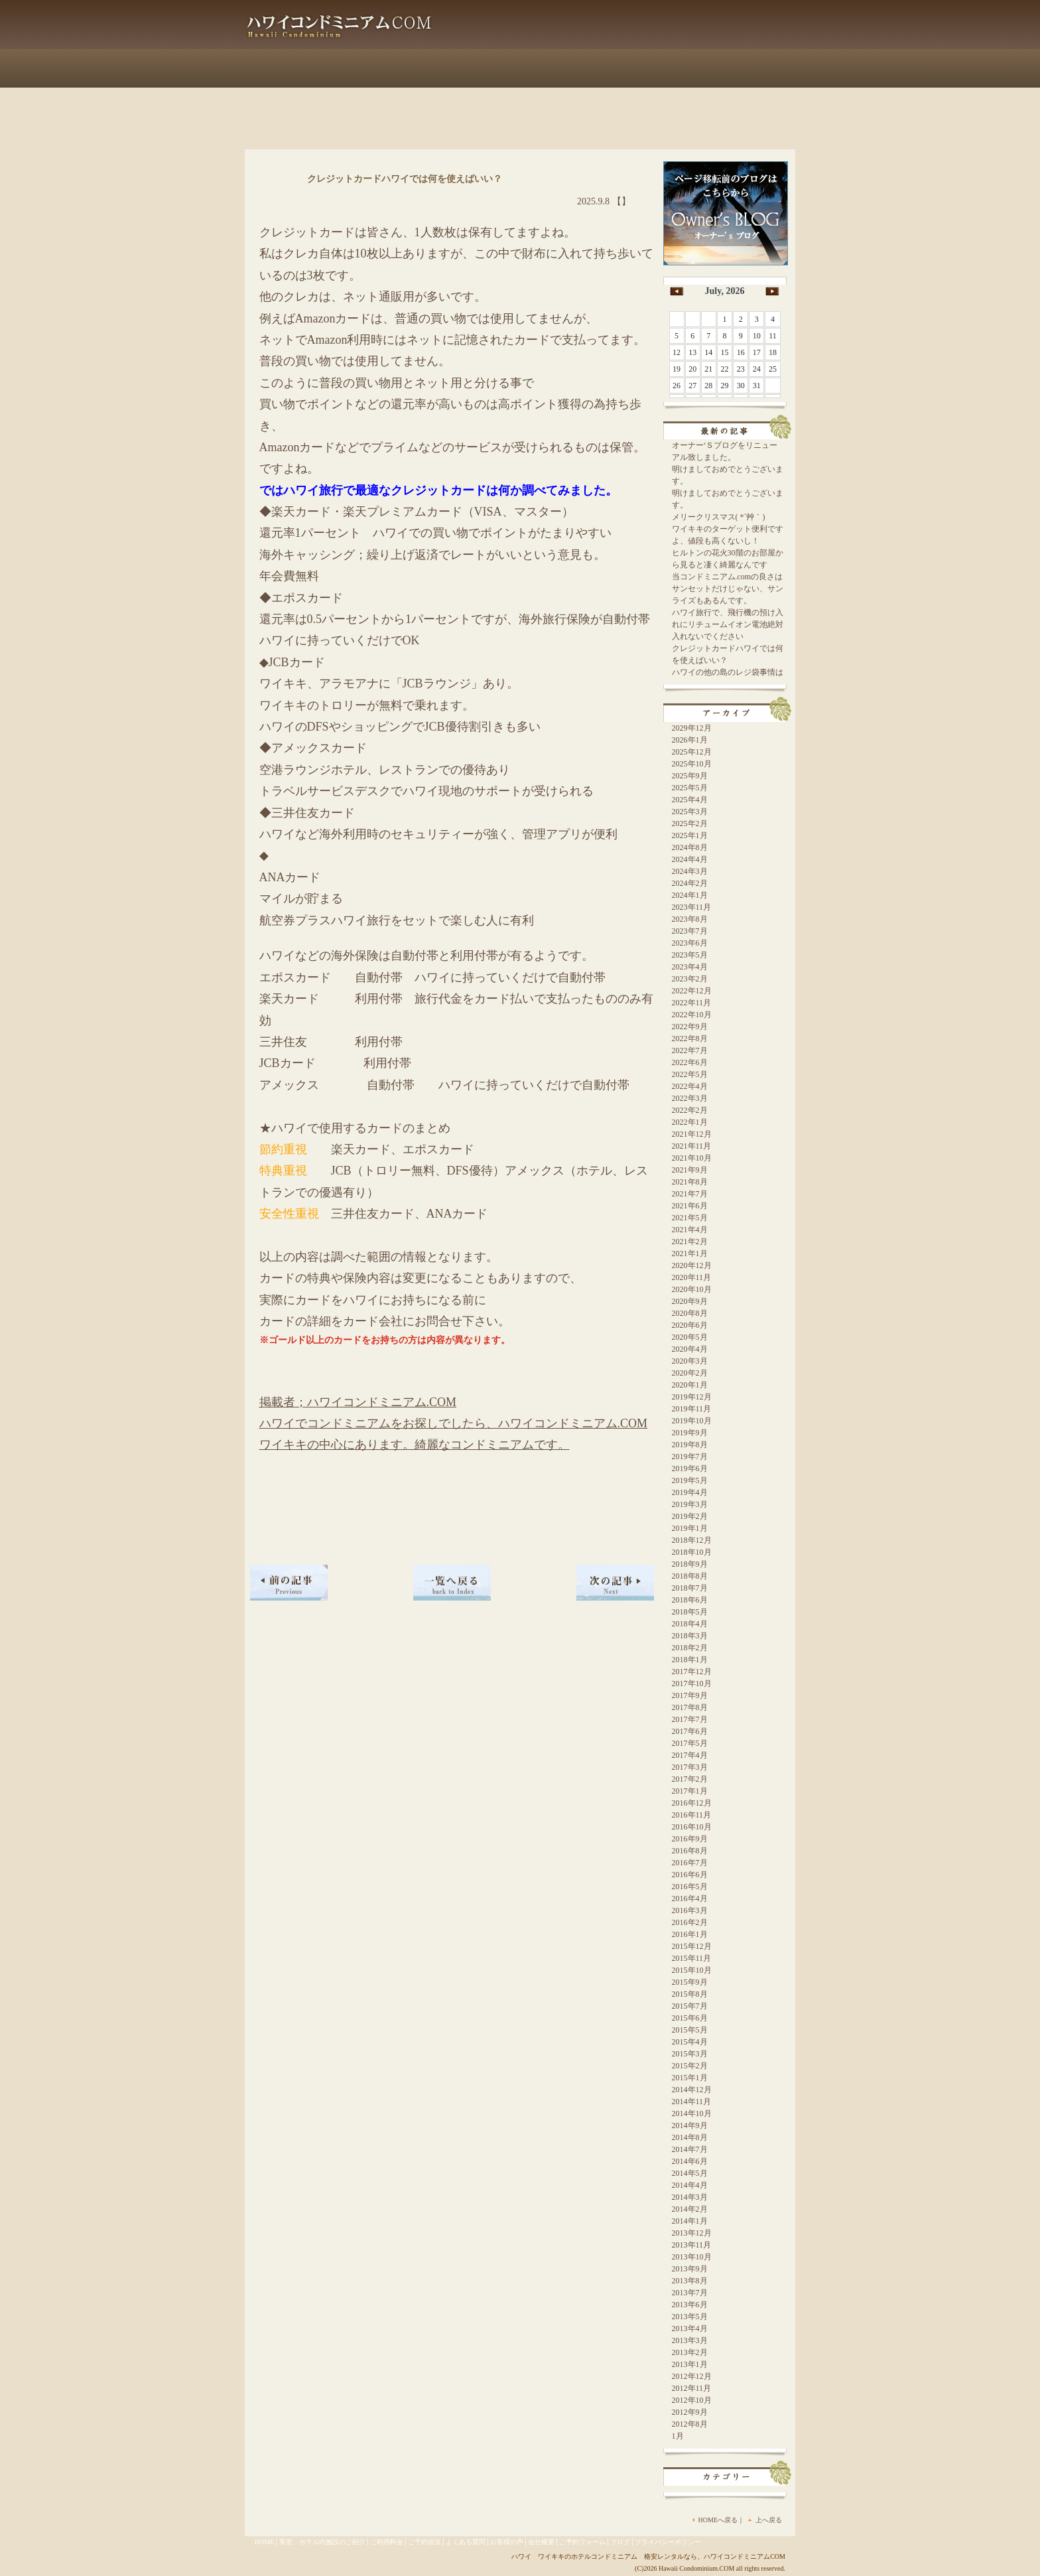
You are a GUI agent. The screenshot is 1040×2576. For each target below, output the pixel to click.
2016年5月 (690, 1886)
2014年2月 (690, 2209)
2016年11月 (692, 1815)
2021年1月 (690, 1253)
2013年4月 (690, 2328)
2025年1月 (690, 835)
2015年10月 (692, 1970)
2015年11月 (692, 1958)
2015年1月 (690, 2077)
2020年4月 (690, 1349)
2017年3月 (690, 1767)
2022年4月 (690, 1086)
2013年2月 (690, 2352)
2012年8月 (690, 2424)
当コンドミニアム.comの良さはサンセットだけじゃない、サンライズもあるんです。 (727, 588)
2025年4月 (690, 799)
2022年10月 (692, 1014)
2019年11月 (692, 1408)
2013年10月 (692, 2256)
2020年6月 (690, 1325)
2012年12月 (692, 2376)
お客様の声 (506, 2541)
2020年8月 (690, 1313)
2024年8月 (690, 847)
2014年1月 (690, 2221)
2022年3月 (690, 1098)
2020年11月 (692, 1277)
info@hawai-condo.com (728, 36)
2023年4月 (690, 966)
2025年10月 (692, 763)
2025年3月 (690, 811)
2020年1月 (690, 1385)
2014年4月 (690, 2185)
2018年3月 (690, 1635)
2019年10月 (692, 1420)
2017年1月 (690, 1791)
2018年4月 (690, 1623)
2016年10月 (692, 1826)
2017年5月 (690, 1743)
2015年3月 (690, 2053)
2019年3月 (690, 1504)
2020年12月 (692, 1265)
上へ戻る (768, 2520)
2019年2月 (690, 1516)
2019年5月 (690, 1480)
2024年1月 (690, 895)
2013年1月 (690, 2364)
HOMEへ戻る (718, 2520)
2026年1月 (690, 740)
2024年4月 (690, 859)
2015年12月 (692, 1946)
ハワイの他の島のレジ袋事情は (727, 672)
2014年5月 (690, 2173)
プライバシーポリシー (668, 2541)
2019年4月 (690, 1492)
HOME (264, 2541)
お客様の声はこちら (605, 36)
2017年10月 (692, 1683)
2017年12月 (692, 1671)
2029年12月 (692, 728)
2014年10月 (692, 2113)
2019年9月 (690, 1432)
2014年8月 (690, 2137)
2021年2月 (690, 1241)
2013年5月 (690, 2316)
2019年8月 (690, 1444)
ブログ (620, 2541)
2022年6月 (690, 1062)
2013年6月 (690, 2304)
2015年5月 (690, 2030)
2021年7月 (690, 1193)
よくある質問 (572, 68)
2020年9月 (690, 1301)
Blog (500, 36)
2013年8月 (690, 2280)
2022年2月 (690, 1110)
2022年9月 (690, 1026)
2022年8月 (690, 1038)
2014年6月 (690, 2161)
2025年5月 (690, 787)
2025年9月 (690, 775)
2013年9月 (690, 2268)
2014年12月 (692, 2089)
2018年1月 (690, 1659)
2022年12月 (692, 990)
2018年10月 (692, 1552)
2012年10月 (692, 2400)
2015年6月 (690, 2018)
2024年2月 (690, 883)
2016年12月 (692, 1803)
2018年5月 (690, 1611)
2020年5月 (690, 1337)
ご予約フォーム (745, 68)
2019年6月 (690, 1468)
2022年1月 (690, 1122)
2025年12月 (692, 751)
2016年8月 (690, 1850)
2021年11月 (692, 1146)
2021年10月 (692, 1158)
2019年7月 (690, 1456)
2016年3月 (690, 1910)
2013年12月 (692, 2233)
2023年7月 (690, 931)
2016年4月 (690, 1898)
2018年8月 (690, 1576)
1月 (678, 2436)
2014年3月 (690, 2197)
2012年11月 (692, 2388)
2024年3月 (690, 871)
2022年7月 (690, 1050)
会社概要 (657, 68)
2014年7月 (690, 2149)
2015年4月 (690, 2041)
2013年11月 (692, 2245)
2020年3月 (690, 1361)
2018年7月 (690, 1588)
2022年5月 (690, 1074)
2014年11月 (692, 2101)
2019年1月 (690, 1528)
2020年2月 (690, 1373)
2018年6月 (690, 1600)
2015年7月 (690, 2006)
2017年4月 (690, 1755)
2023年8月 (690, 919)
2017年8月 (690, 1707)
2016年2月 (690, 1922)
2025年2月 (690, 823)
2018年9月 (690, 1564)
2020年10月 (692, 1289)
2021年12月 (692, 1134)
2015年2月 (690, 2065)
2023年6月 (690, 943)
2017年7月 (690, 1719)
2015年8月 (690, 1994)
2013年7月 (690, 2292)
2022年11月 (692, 1002)
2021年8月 (690, 1181)
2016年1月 (690, 1934)
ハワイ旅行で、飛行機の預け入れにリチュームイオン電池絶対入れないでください (727, 624)
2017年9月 (690, 1695)
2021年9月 (690, 1170)
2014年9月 (690, 2125)
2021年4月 (690, 1229)
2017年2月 (690, 1779)
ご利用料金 (406, 68)
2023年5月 (690, 955)
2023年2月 (690, 978)
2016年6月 (690, 1874)
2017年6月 (690, 1731)
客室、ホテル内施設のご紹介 (306, 68)
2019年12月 (692, 1396)
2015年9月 (690, 1982)
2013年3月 (690, 2340)
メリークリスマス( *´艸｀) (718, 517)
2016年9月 (690, 1838)
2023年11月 (692, 907)
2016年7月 (690, 1862)
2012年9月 (690, 2412)
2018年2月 (690, 1647)
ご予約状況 (486, 68)
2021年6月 (690, 1205)
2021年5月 (690, 1217)
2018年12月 (692, 1540)
